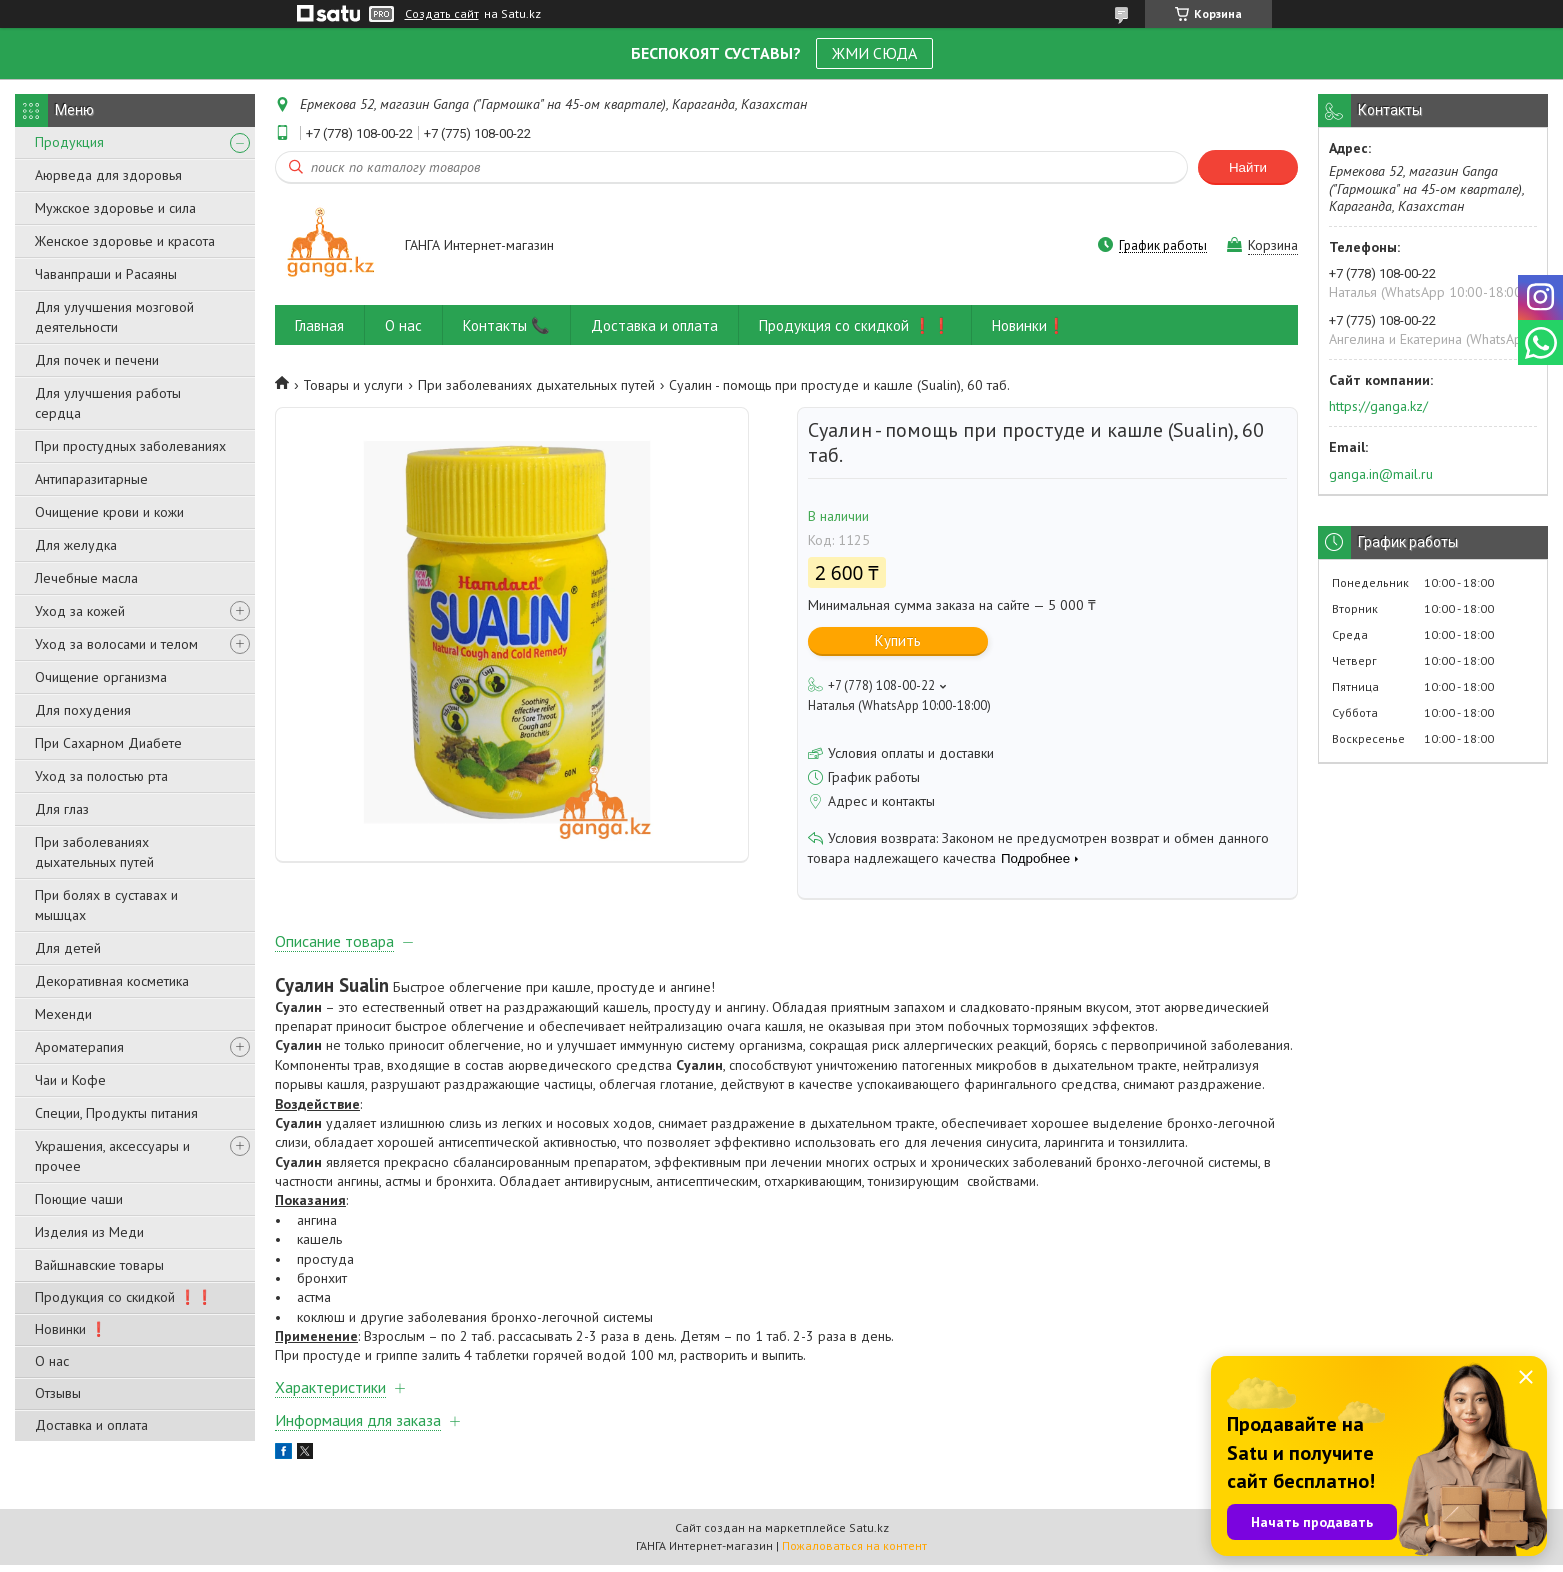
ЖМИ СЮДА (874, 53)
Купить (898, 640)
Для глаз (62, 809)
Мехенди (63, 1014)
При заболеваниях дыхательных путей (94, 852)
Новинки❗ (1029, 325)
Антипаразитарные (91, 479)
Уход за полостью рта (101, 776)
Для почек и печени (97, 360)
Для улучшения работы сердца (108, 403)
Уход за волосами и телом (116, 644)
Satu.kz (869, 1534)
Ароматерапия (79, 1047)
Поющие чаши (79, 1199)
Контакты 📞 (506, 325)
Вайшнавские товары (99, 1265)
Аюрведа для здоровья (108, 175)
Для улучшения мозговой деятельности (114, 317)
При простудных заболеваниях (130, 446)
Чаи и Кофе (70, 1080)
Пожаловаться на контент (854, 1552)
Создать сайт (442, 14)
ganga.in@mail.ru (1381, 474)
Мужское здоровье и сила (115, 208)
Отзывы (58, 1393)
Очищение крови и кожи (109, 512)
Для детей (68, 948)
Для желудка (76, 545)
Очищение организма (101, 677)
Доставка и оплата (91, 1425)
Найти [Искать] (1248, 167)
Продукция (69, 142)
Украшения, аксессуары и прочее (112, 1156)
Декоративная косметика (112, 981)
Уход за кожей (80, 611)
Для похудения (83, 710)
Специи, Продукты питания (116, 1113)
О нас (52, 1361)
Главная (319, 325)
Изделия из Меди (89, 1232)
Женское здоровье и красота (125, 241)
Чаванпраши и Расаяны (106, 274)
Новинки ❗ (71, 1329)
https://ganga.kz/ (1378, 406)
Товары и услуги (353, 385)
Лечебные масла (86, 578)
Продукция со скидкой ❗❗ (124, 1297)
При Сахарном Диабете (108, 743)
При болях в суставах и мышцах (106, 905)
